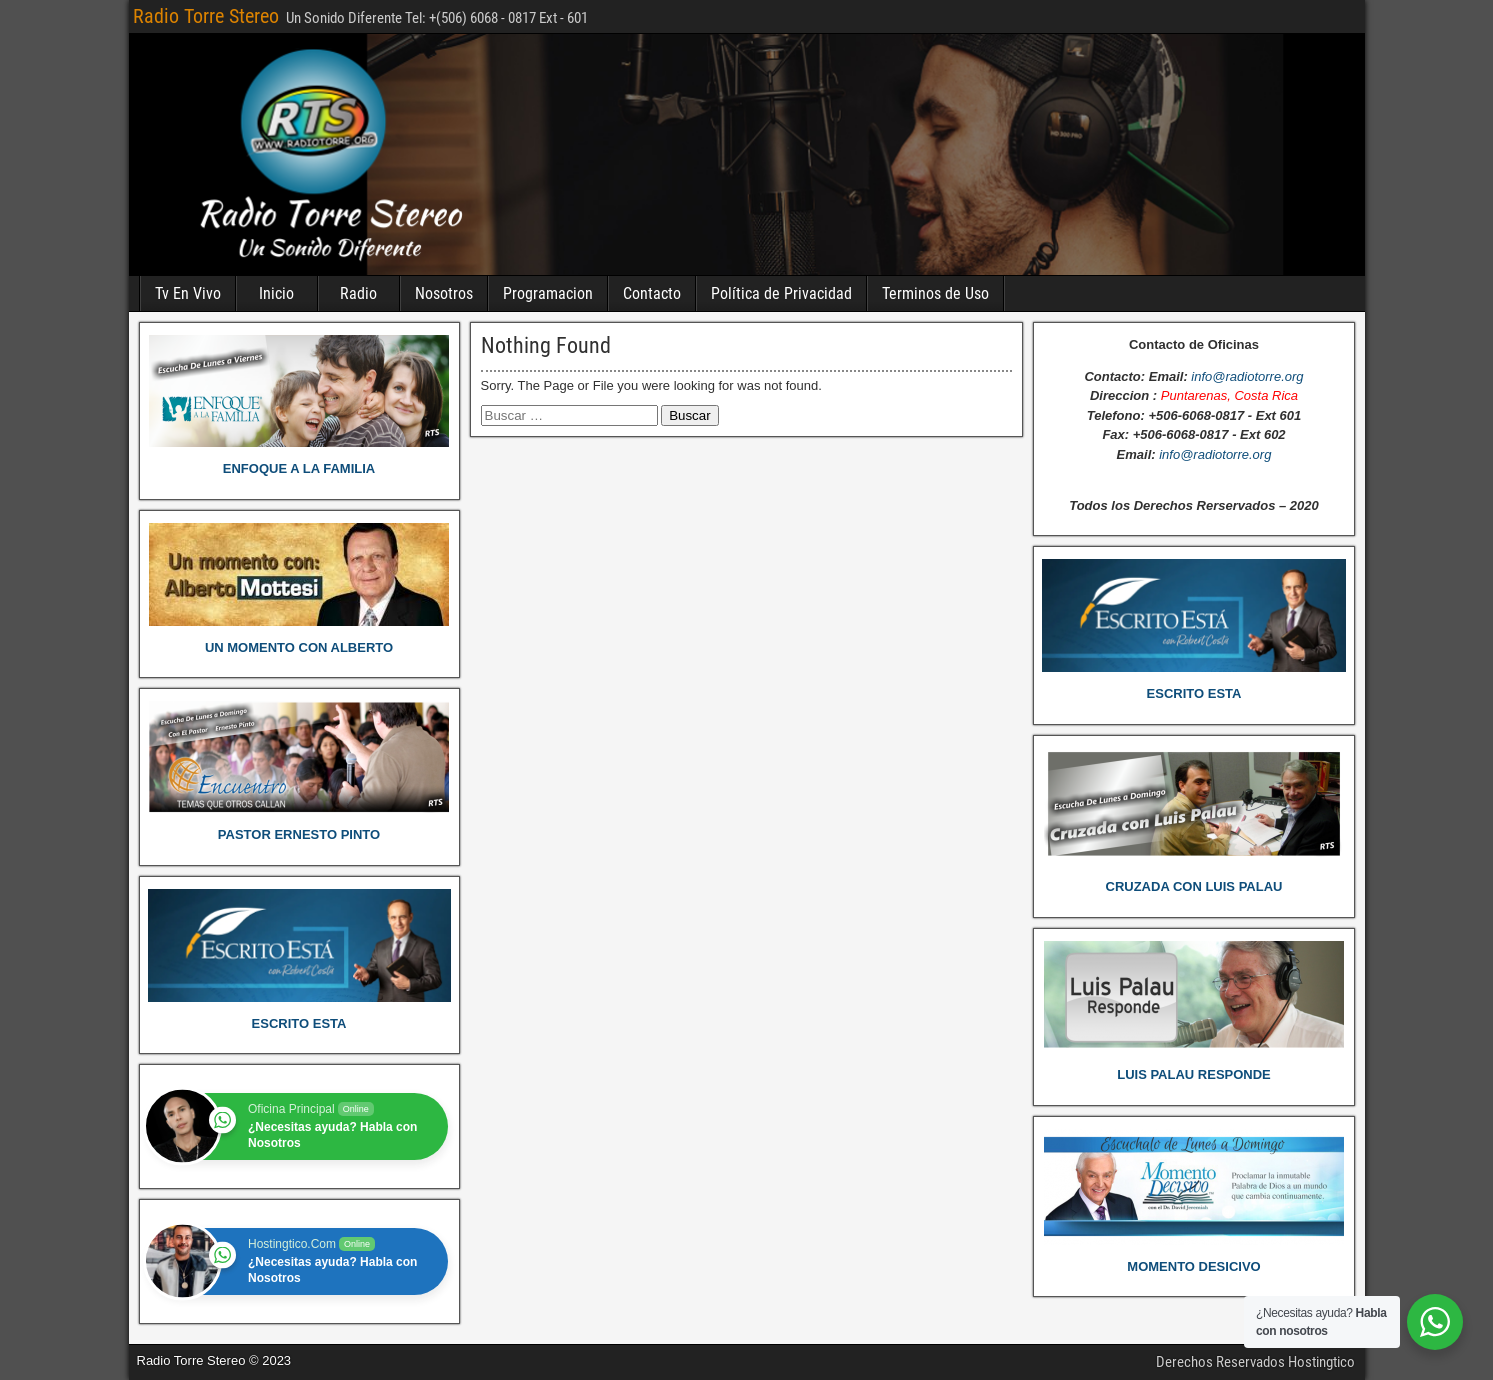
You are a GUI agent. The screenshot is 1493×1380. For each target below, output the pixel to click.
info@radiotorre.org (1247, 376)
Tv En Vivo (188, 293)
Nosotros (444, 293)
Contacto (652, 293)
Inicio (276, 293)
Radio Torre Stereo (206, 16)
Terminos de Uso (935, 293)
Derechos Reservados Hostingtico (1255, 1362)
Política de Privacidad (781, 293)
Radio (358, 293)
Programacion (548, 293)
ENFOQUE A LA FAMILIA (299, 468)
